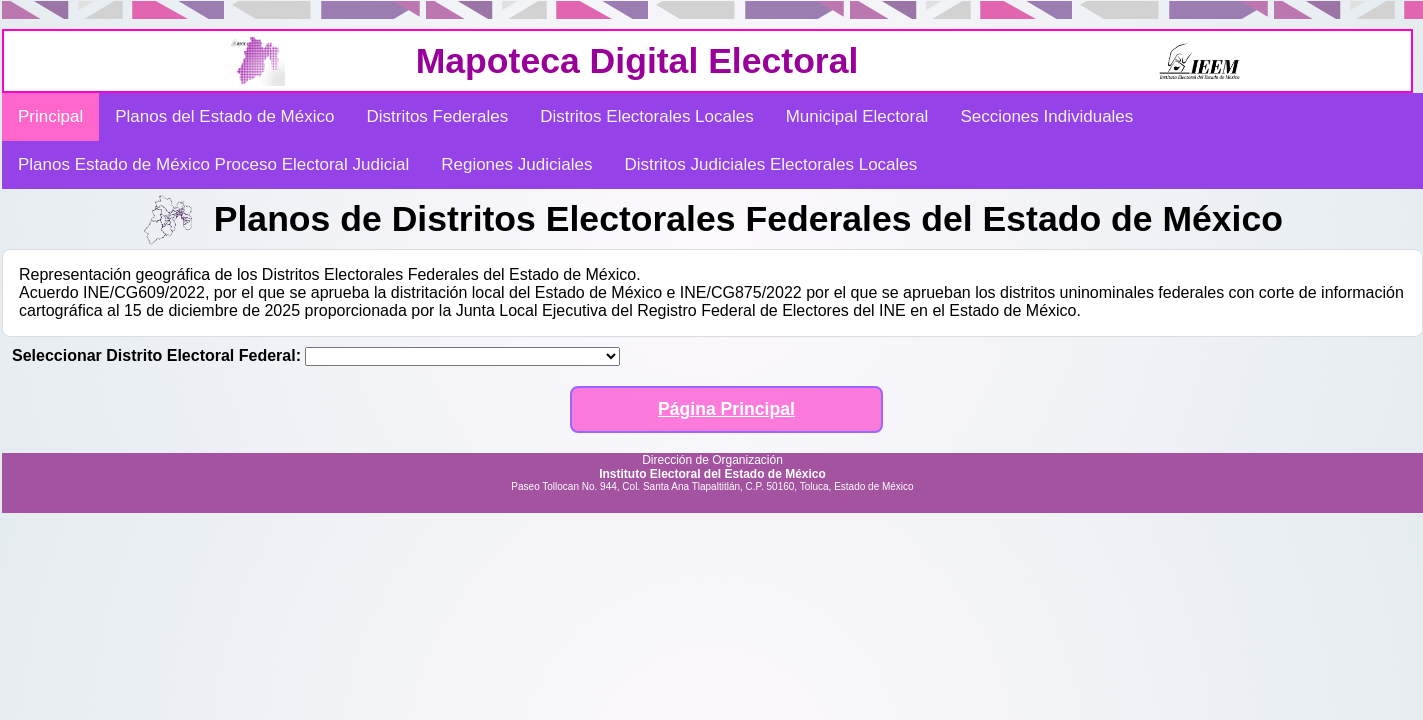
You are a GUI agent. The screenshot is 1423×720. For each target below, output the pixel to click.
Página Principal (726, 409)
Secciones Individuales (1046, 116)
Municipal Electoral (857, 116)
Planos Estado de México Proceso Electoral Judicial (213, 164)
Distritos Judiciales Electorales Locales (770, 164)
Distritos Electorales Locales (647, 116)
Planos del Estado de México (224, 116)
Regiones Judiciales (516, 164)
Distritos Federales (437, 116)
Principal (50, 116)
